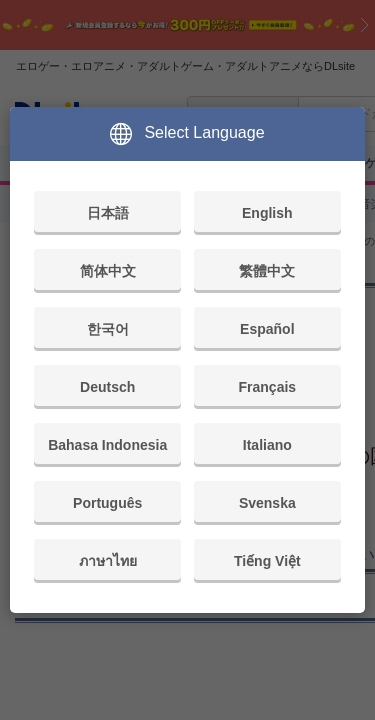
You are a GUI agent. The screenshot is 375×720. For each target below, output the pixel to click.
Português (107, 503)
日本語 (108, 213)
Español (267, 329)
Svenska (267, 503)
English (267, 213)
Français (268, 387)
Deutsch (107, 387)
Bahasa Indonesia (107, 445)
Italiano (267, 445)
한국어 (108, 329)
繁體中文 (267, 271)
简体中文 (108, 271)
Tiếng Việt (267, 561)
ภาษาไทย (108, 561)
